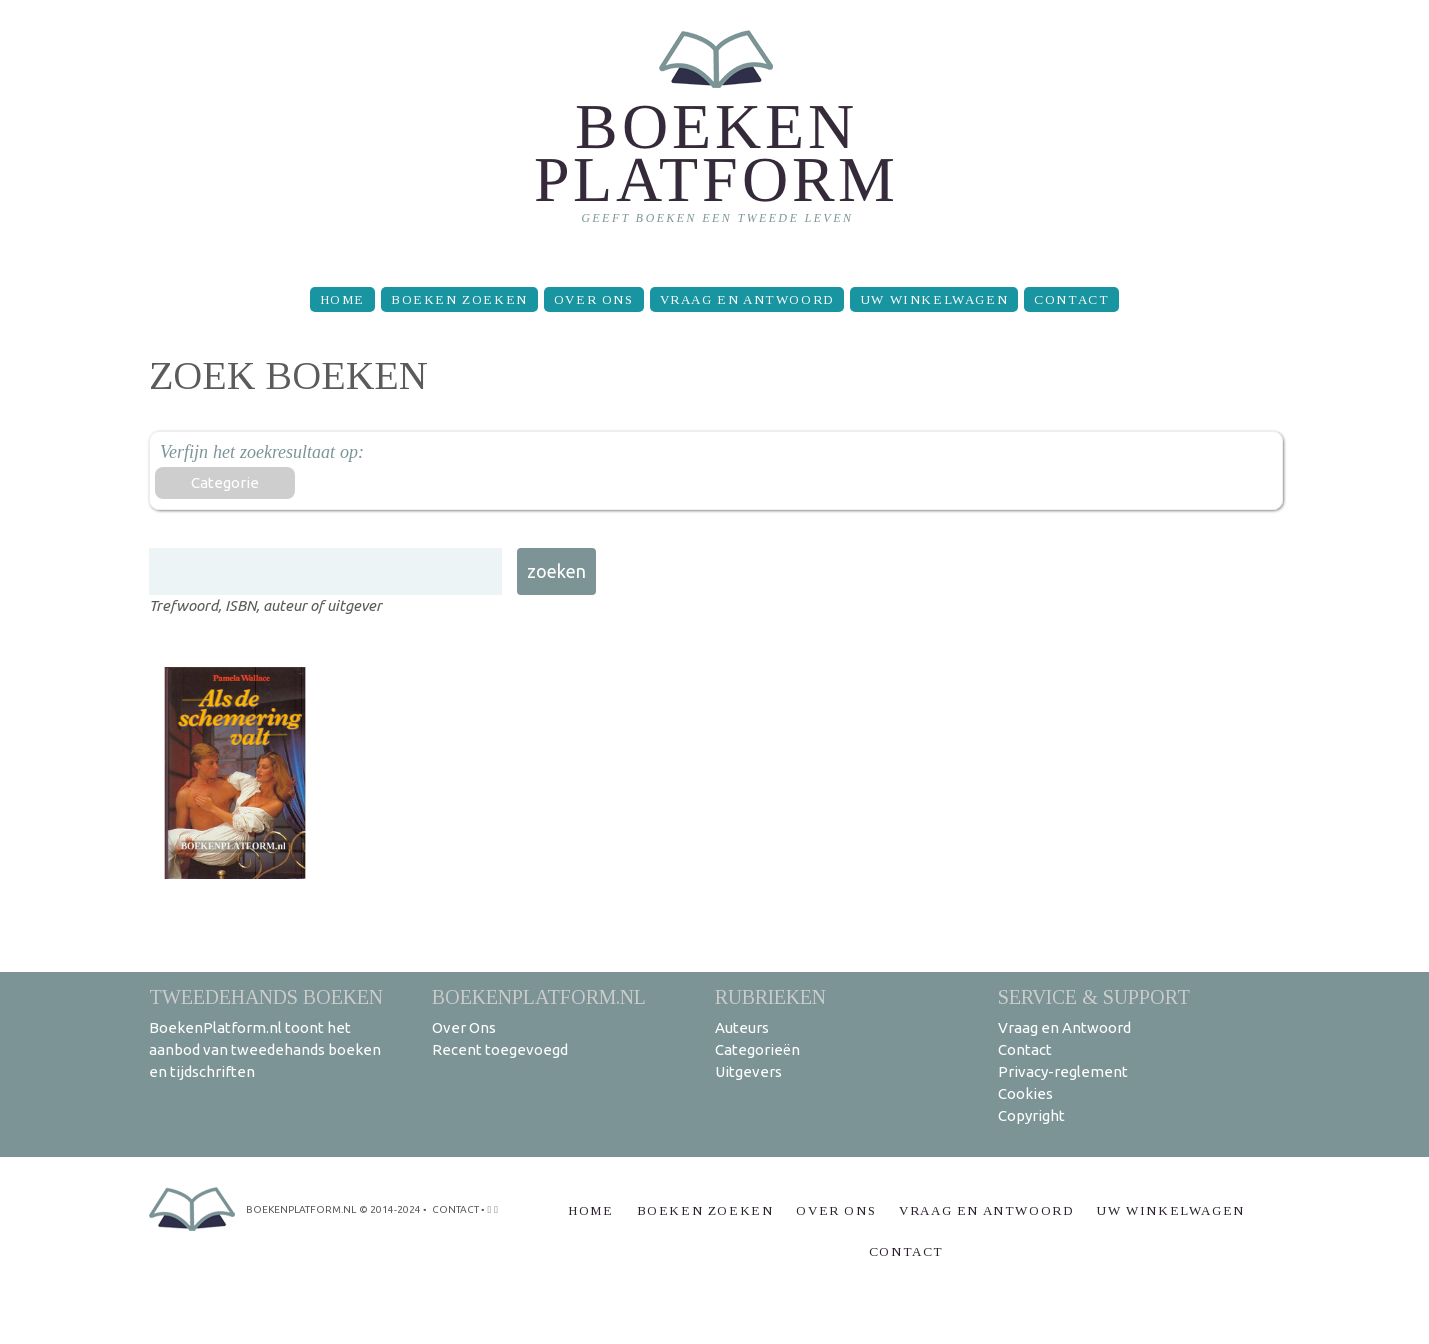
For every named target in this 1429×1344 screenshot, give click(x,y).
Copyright (1031, 1115)
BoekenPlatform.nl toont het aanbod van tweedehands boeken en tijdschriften (265, 1049)
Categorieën (757, 1049)
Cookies (1025, 1093)
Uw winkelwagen (934, 299)
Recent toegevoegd (500, 1049)
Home (342, 299)
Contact (1071, 299)
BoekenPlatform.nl (539, 996)
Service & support (1094, 996)
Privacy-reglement (1063, 1071)
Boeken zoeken (459, 299)
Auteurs (742, 1027)
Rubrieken (770, 996)
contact (455, 1209)
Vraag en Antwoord (747, 299)
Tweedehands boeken (266, 996)
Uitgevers (748, 1071)
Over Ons (594, 299)
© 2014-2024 (390, 1209)
